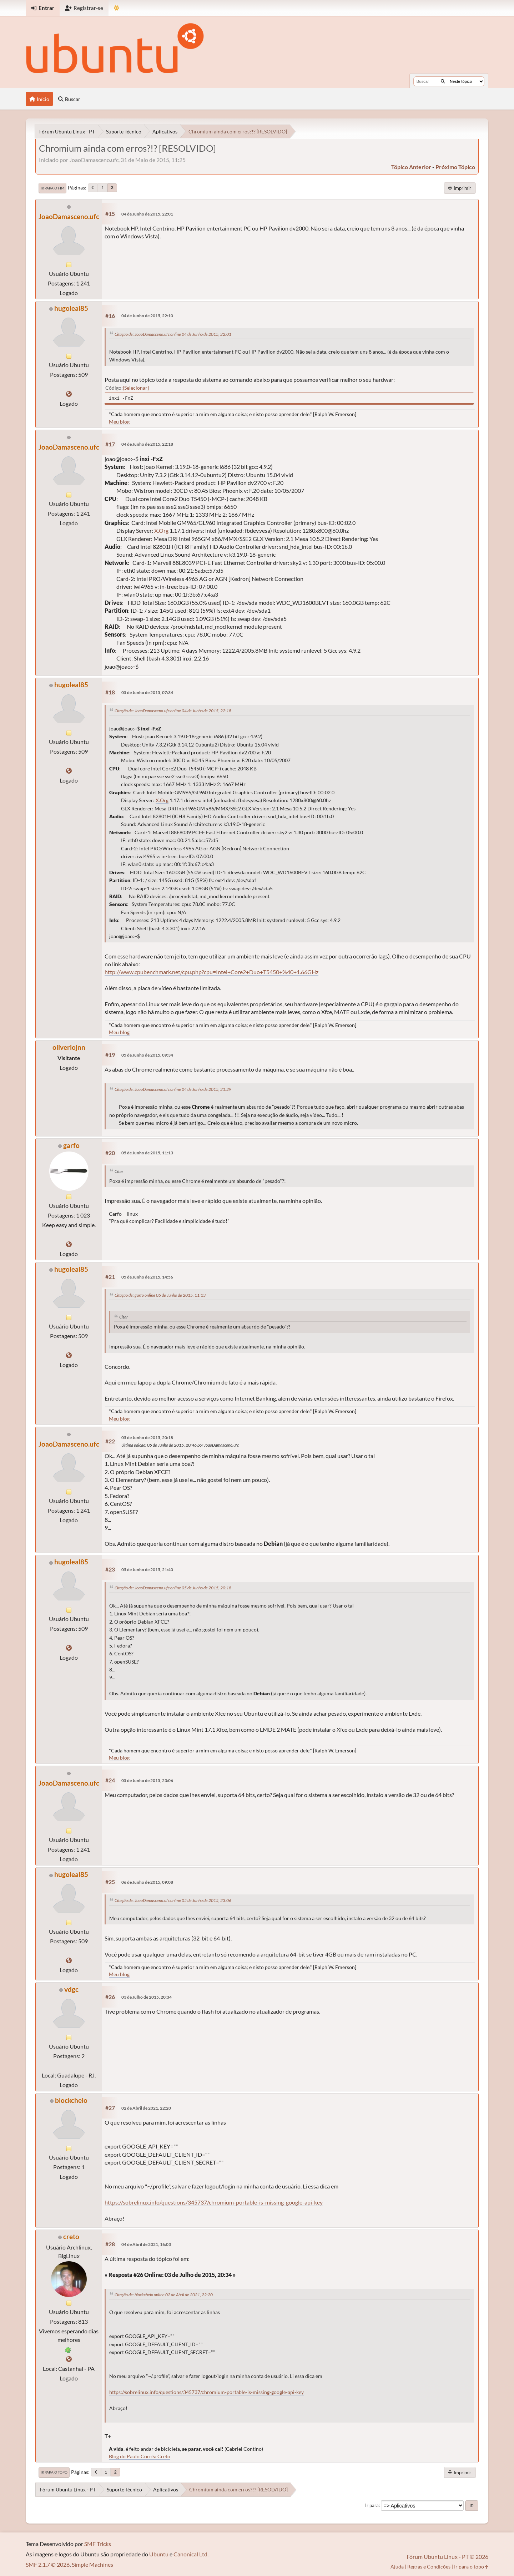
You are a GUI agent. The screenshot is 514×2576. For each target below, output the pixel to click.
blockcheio (71, 2100)
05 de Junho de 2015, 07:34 (147, 692)
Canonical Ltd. (190, 2554)
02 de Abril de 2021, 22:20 (146, 2108)
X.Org (161, 530)
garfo (71, 1145)
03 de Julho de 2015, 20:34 (146, 1997)
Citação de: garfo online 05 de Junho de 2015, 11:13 (160, 1295)
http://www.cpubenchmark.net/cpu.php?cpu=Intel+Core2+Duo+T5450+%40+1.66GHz (211, 971)
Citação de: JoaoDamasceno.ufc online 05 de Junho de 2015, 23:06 (173, 1900)
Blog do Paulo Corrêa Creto (139, 2456)
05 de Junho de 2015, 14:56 (147, 1277)
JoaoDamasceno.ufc (69, 216)
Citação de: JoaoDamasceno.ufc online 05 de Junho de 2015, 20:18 (173, 1587)
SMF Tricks (97, 2543)
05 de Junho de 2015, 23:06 (147, 1780)
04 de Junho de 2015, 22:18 (147, 444)
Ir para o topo (54, 2472)
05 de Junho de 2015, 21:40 (147, 1569)
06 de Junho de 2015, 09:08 (147, 1882)
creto (71, 2236)
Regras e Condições (428, 2567)
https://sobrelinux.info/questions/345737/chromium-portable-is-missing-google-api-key (214, 2202)
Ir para (372, 2505)
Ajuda (397, 2567)
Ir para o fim (52, 188)
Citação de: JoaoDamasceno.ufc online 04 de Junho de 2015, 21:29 (173, 1089)
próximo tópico (455, 166)
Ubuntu (158, 2554)
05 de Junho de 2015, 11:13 (147, 1152)
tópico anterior (411, 166)
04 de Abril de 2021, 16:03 (146, 2244)
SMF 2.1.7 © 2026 (48, 2564)
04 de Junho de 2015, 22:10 (147, 315)
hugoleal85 (71, 308)
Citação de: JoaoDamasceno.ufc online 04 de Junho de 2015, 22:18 (173, 710)
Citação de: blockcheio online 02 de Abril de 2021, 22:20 (164, 2294)
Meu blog (119, 422)
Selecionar (135, 388)
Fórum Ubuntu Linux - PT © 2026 (447, 2556)
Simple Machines (92, 2564)
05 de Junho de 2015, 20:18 (147, 1437)
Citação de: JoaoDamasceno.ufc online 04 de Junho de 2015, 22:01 (173, 334)
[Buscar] (442, 81)
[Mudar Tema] (117, 8)
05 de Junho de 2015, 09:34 (147, 1055)
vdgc (71, 1989)
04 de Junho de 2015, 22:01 (147, 214)
